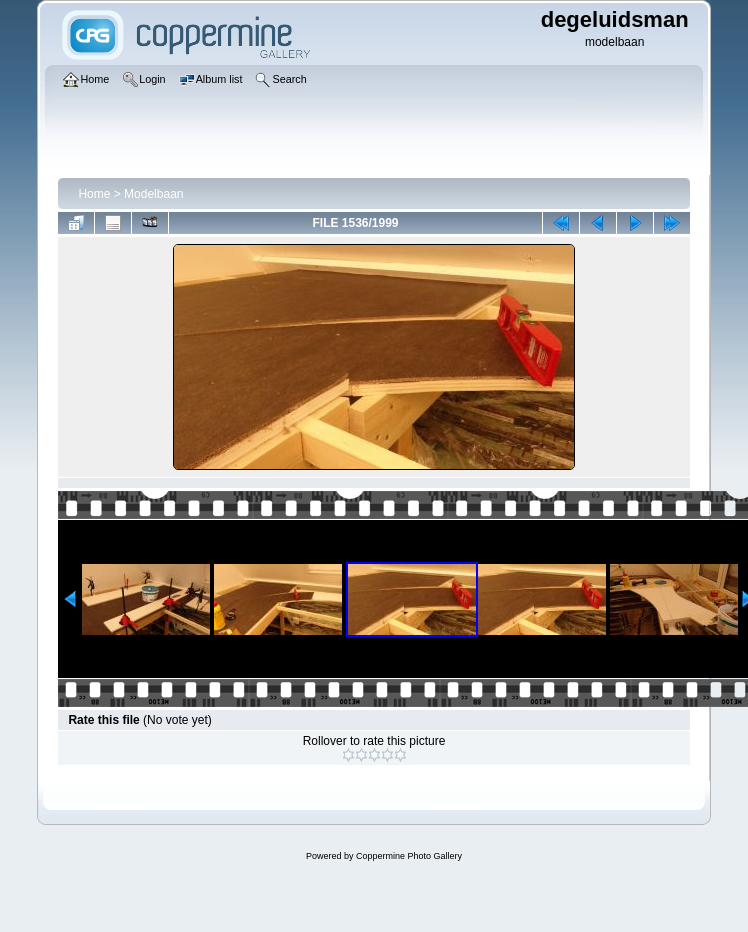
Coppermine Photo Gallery (409, 856)
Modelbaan (153, 194)
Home (94, 194)
